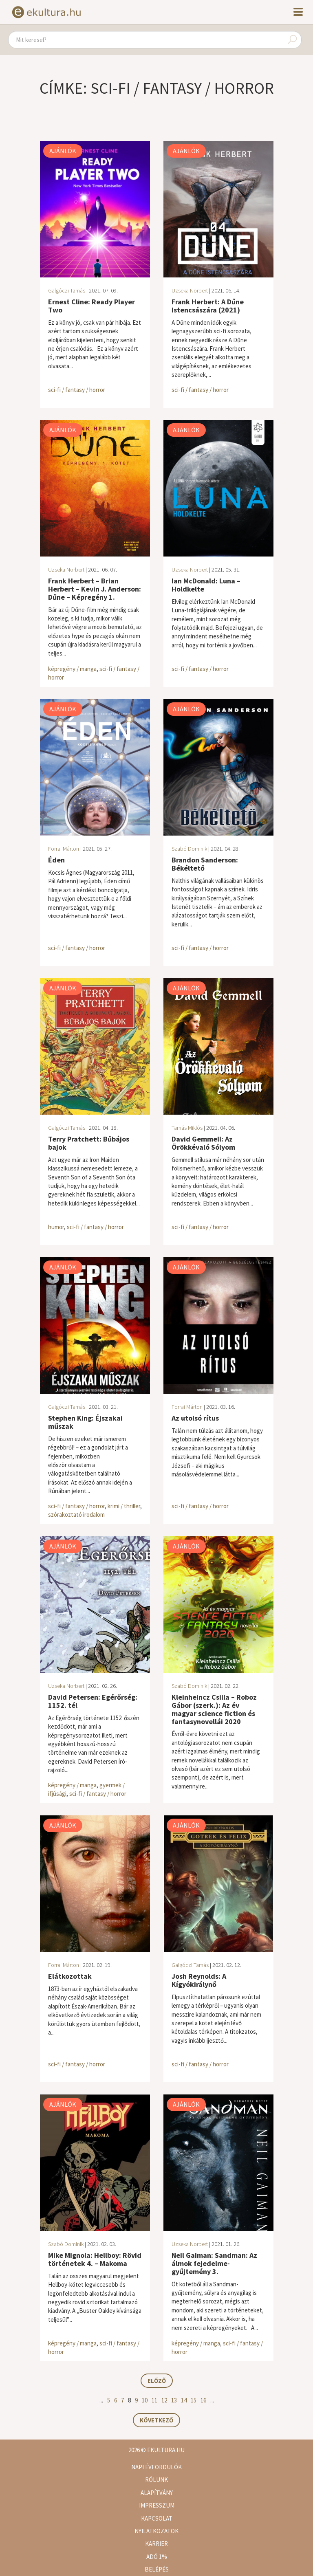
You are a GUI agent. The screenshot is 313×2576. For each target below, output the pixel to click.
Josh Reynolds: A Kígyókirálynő (199, 1980)
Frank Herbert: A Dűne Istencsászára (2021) (208, 306)
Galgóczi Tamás (66, 290)
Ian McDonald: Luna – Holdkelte (206, 585)
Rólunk (156, 2480)
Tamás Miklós (187, 1127)
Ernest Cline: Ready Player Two (91, 306)
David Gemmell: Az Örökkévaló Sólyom (203, 1143)
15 (193, 2400)
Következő (156, 2420)
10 (145, 2400)
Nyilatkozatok (156, 2531)
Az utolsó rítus (195, 1418)
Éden (56, 860)
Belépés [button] (157, 2569)
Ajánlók (62, 151)
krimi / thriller (124, 1506)
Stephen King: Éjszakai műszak (85, 1422)
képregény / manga (72, 669)
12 (164, 2400)
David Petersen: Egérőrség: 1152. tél (92, 1701)
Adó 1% (156, 2557)
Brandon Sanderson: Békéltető (205, 864)
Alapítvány (157, 2493)
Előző (157, 2381)
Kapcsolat (156, 2518)
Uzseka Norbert (190, 290)
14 (184, 2400)
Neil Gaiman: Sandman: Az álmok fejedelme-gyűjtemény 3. (214, 2263)
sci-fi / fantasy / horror (76, 390)
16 (203, 2400)
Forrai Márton (63, 848)
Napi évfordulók (156, 2467)
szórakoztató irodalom (76, 1514)
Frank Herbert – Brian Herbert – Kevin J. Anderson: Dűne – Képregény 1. (94, 589)
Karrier (156, 2543)
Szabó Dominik (189, 848)
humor (56, 1227)
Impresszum (156, 2505)
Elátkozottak (70, 1976)
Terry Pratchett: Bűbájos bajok (88, 1143)
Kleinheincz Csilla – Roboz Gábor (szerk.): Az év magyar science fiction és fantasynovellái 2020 (214, 1709)
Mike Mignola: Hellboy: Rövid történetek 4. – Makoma (94, 2259)
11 (154, 2400)
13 (174, 2400)
